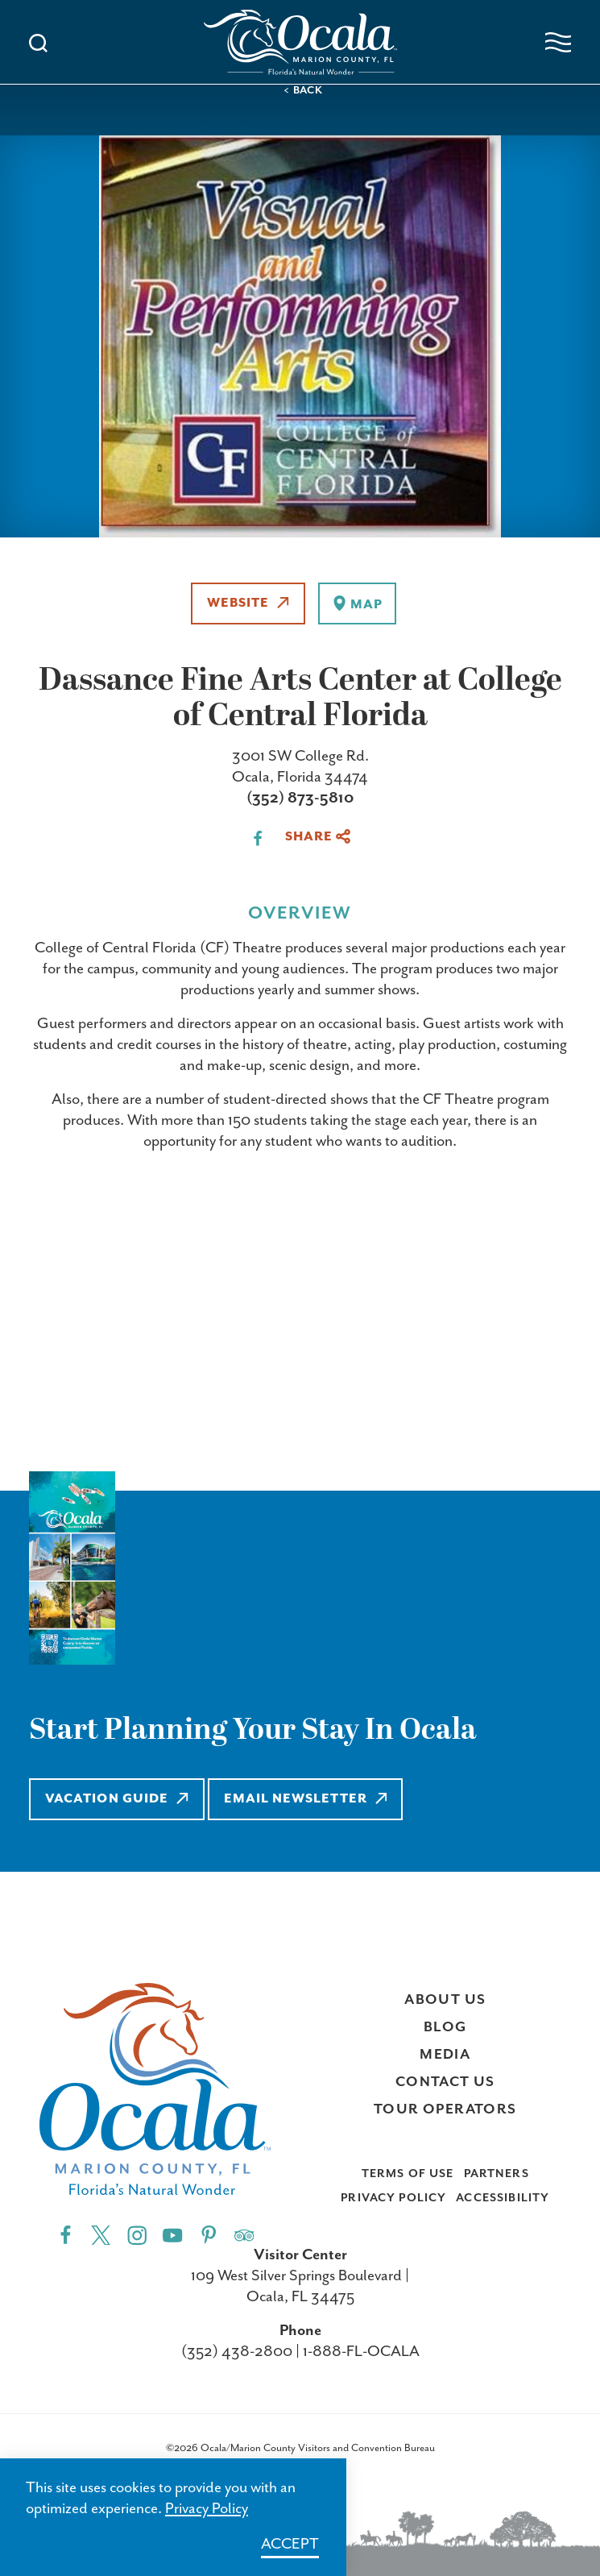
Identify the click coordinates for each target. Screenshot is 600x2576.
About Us (445, 2000)
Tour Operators (445, 2109)
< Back (303, 91)
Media (445, 2055)
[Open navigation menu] (558, 42)
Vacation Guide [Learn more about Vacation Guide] (116, 1799)
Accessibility (502, 2198)
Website (248, 603)
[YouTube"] (173, 2235)
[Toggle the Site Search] (38, 41)
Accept (290, 2544)
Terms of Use (408, 2173)
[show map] (357, 603)
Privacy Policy (393, 2198)
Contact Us (445, 2082)
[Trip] (244, 2235)
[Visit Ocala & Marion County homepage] (300, 42)
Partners (496, 2173)
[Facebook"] (66, 2235)
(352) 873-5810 (300, 798)
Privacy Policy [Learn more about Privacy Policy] (206, 2508)
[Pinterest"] (209, 2235)
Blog (445, 2027)
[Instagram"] (137, 2235)
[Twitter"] (101, 2235)
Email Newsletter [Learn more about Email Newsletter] (305, 1799)
